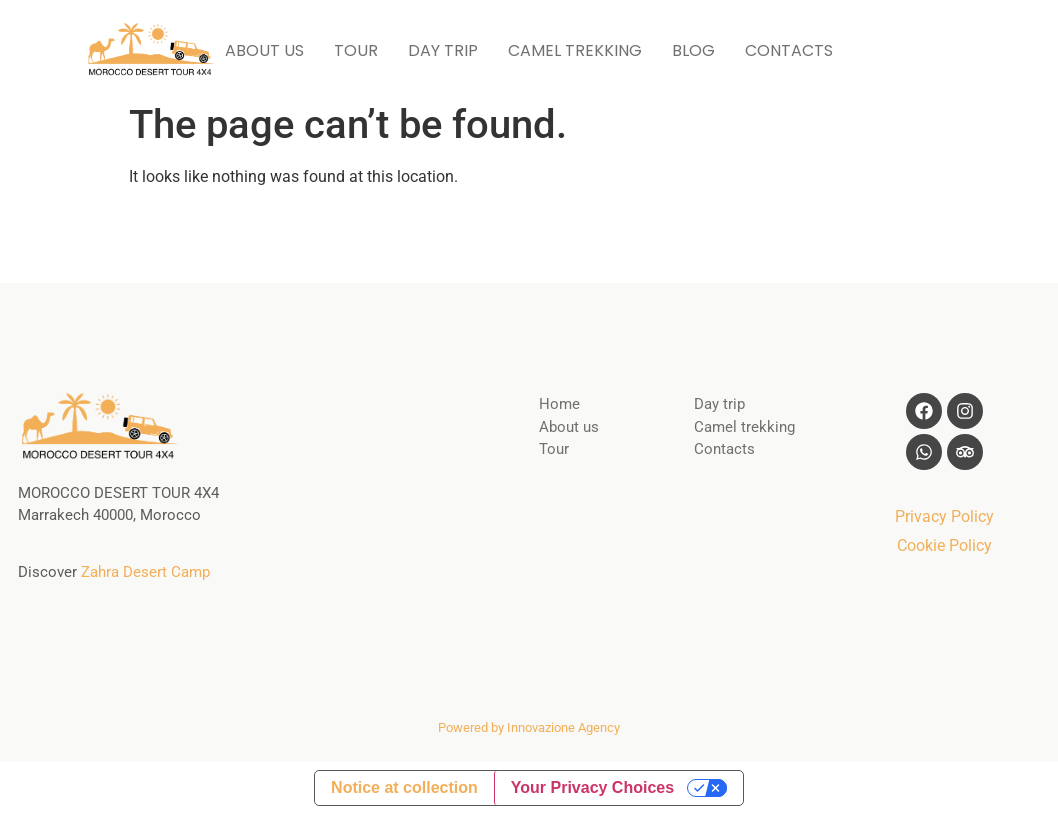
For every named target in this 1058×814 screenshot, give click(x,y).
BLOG (693, 50)
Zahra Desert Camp (145, 572)
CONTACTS (789, 50)
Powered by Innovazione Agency (529, 727)
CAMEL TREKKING (575, 50)
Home (559, 404)
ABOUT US (264, 50)
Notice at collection (404, 787)
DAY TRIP (443, 50)
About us (569, 427)
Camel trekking (744, 427)
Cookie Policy (944, 545)
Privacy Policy (944, 516)
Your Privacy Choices (592, 787)
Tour (554, 449)
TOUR (356, 50)
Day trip (719, 404)
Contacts (724, 449)
